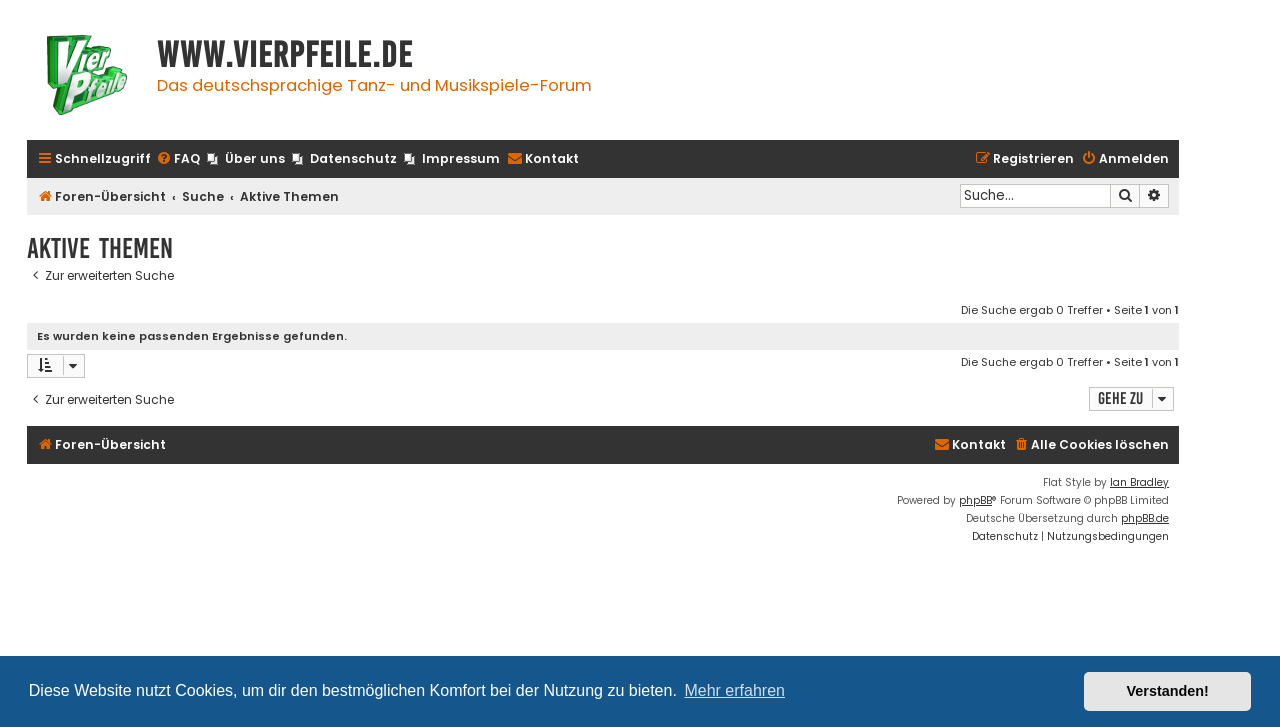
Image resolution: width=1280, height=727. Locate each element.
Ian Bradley (1139, 482)
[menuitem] (178, 159)
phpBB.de (1145, 518)
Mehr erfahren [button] (734, 690)
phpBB (975, 500)
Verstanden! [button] (1168, 691)
